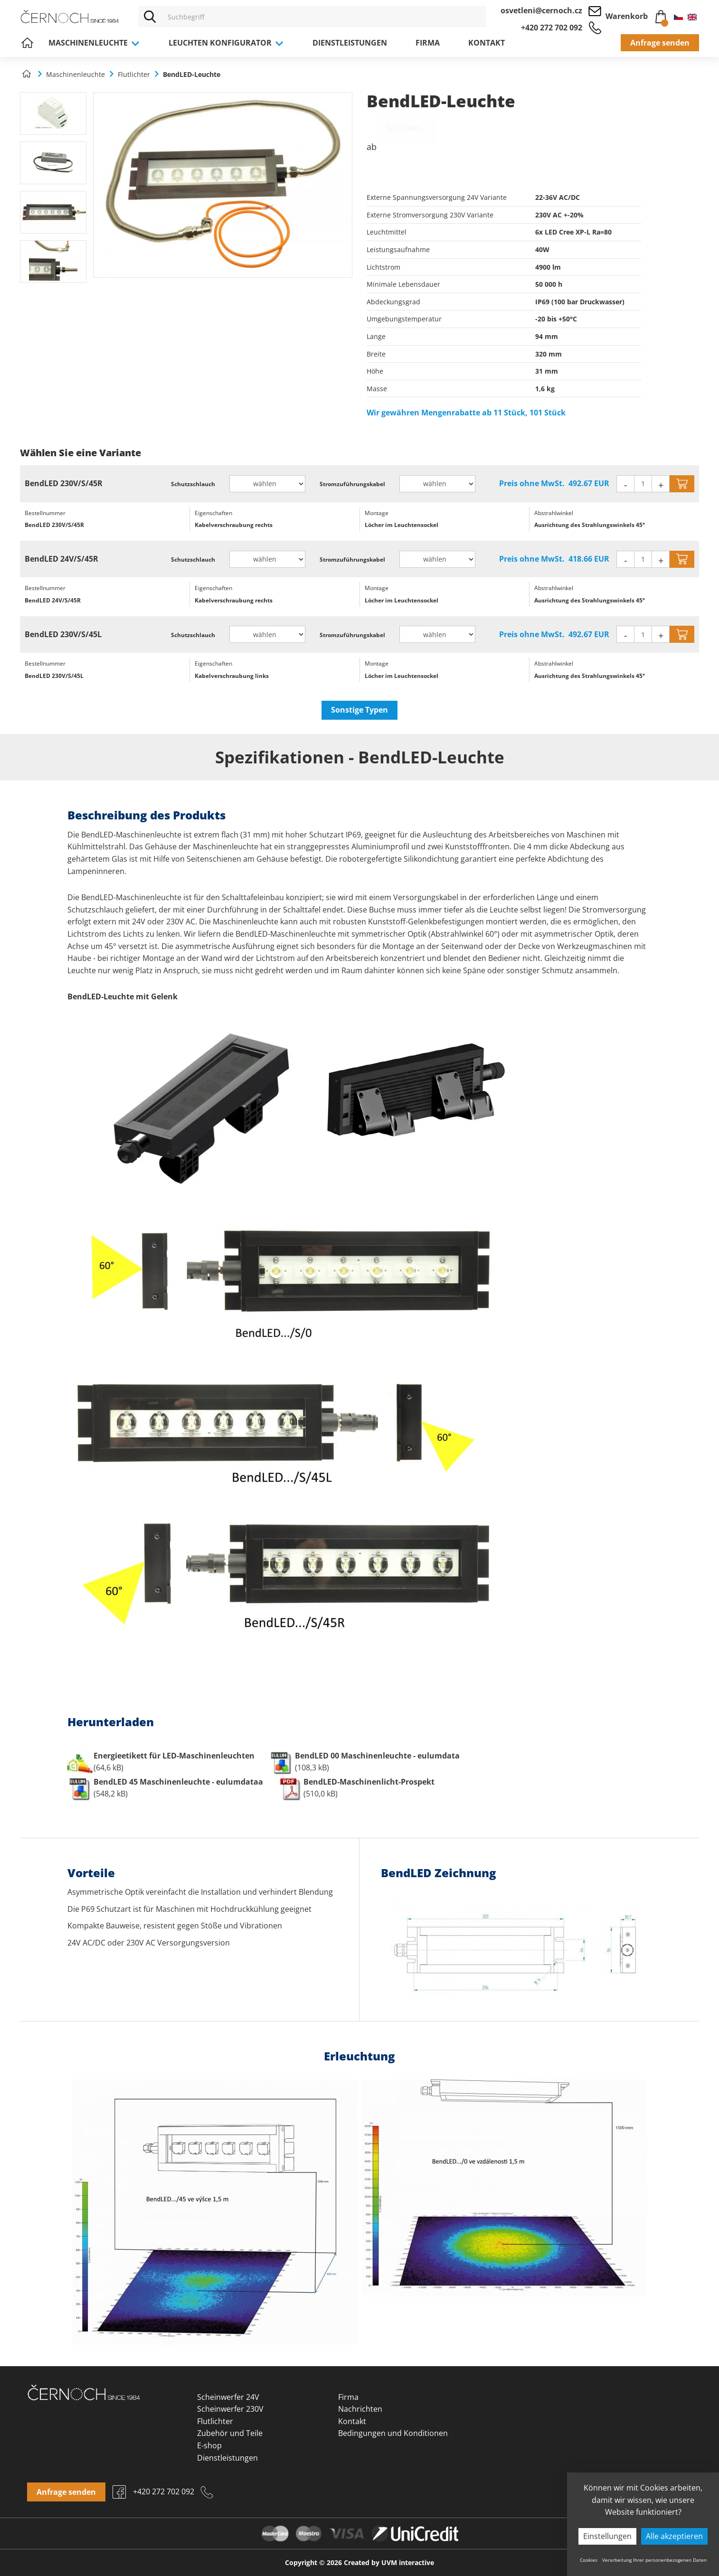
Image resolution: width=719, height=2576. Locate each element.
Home (27, 42)
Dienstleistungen (349, 43)
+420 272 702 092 (551, 27)
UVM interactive (407, 2562)
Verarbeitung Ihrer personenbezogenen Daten (654, 2560)
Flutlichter (215, 2421)
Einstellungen (607, 2536)
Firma (428, 43)
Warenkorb (636, 14)
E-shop (209, 2445)
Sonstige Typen (359, 710)
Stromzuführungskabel (352, 484)
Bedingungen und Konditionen (393, 2433)
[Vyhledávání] (324, 17)
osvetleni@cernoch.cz (541, 10)
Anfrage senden (660, 43)
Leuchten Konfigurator (226, 43)
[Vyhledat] (150, 16)
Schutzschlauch (193, 484)
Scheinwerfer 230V (230, 2409)
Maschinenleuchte (94, 43)
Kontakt (486, 43)
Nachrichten (360, 2409)
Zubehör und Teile (230, 2433)
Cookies (588, 2560)
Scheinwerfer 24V (228, 2397)
